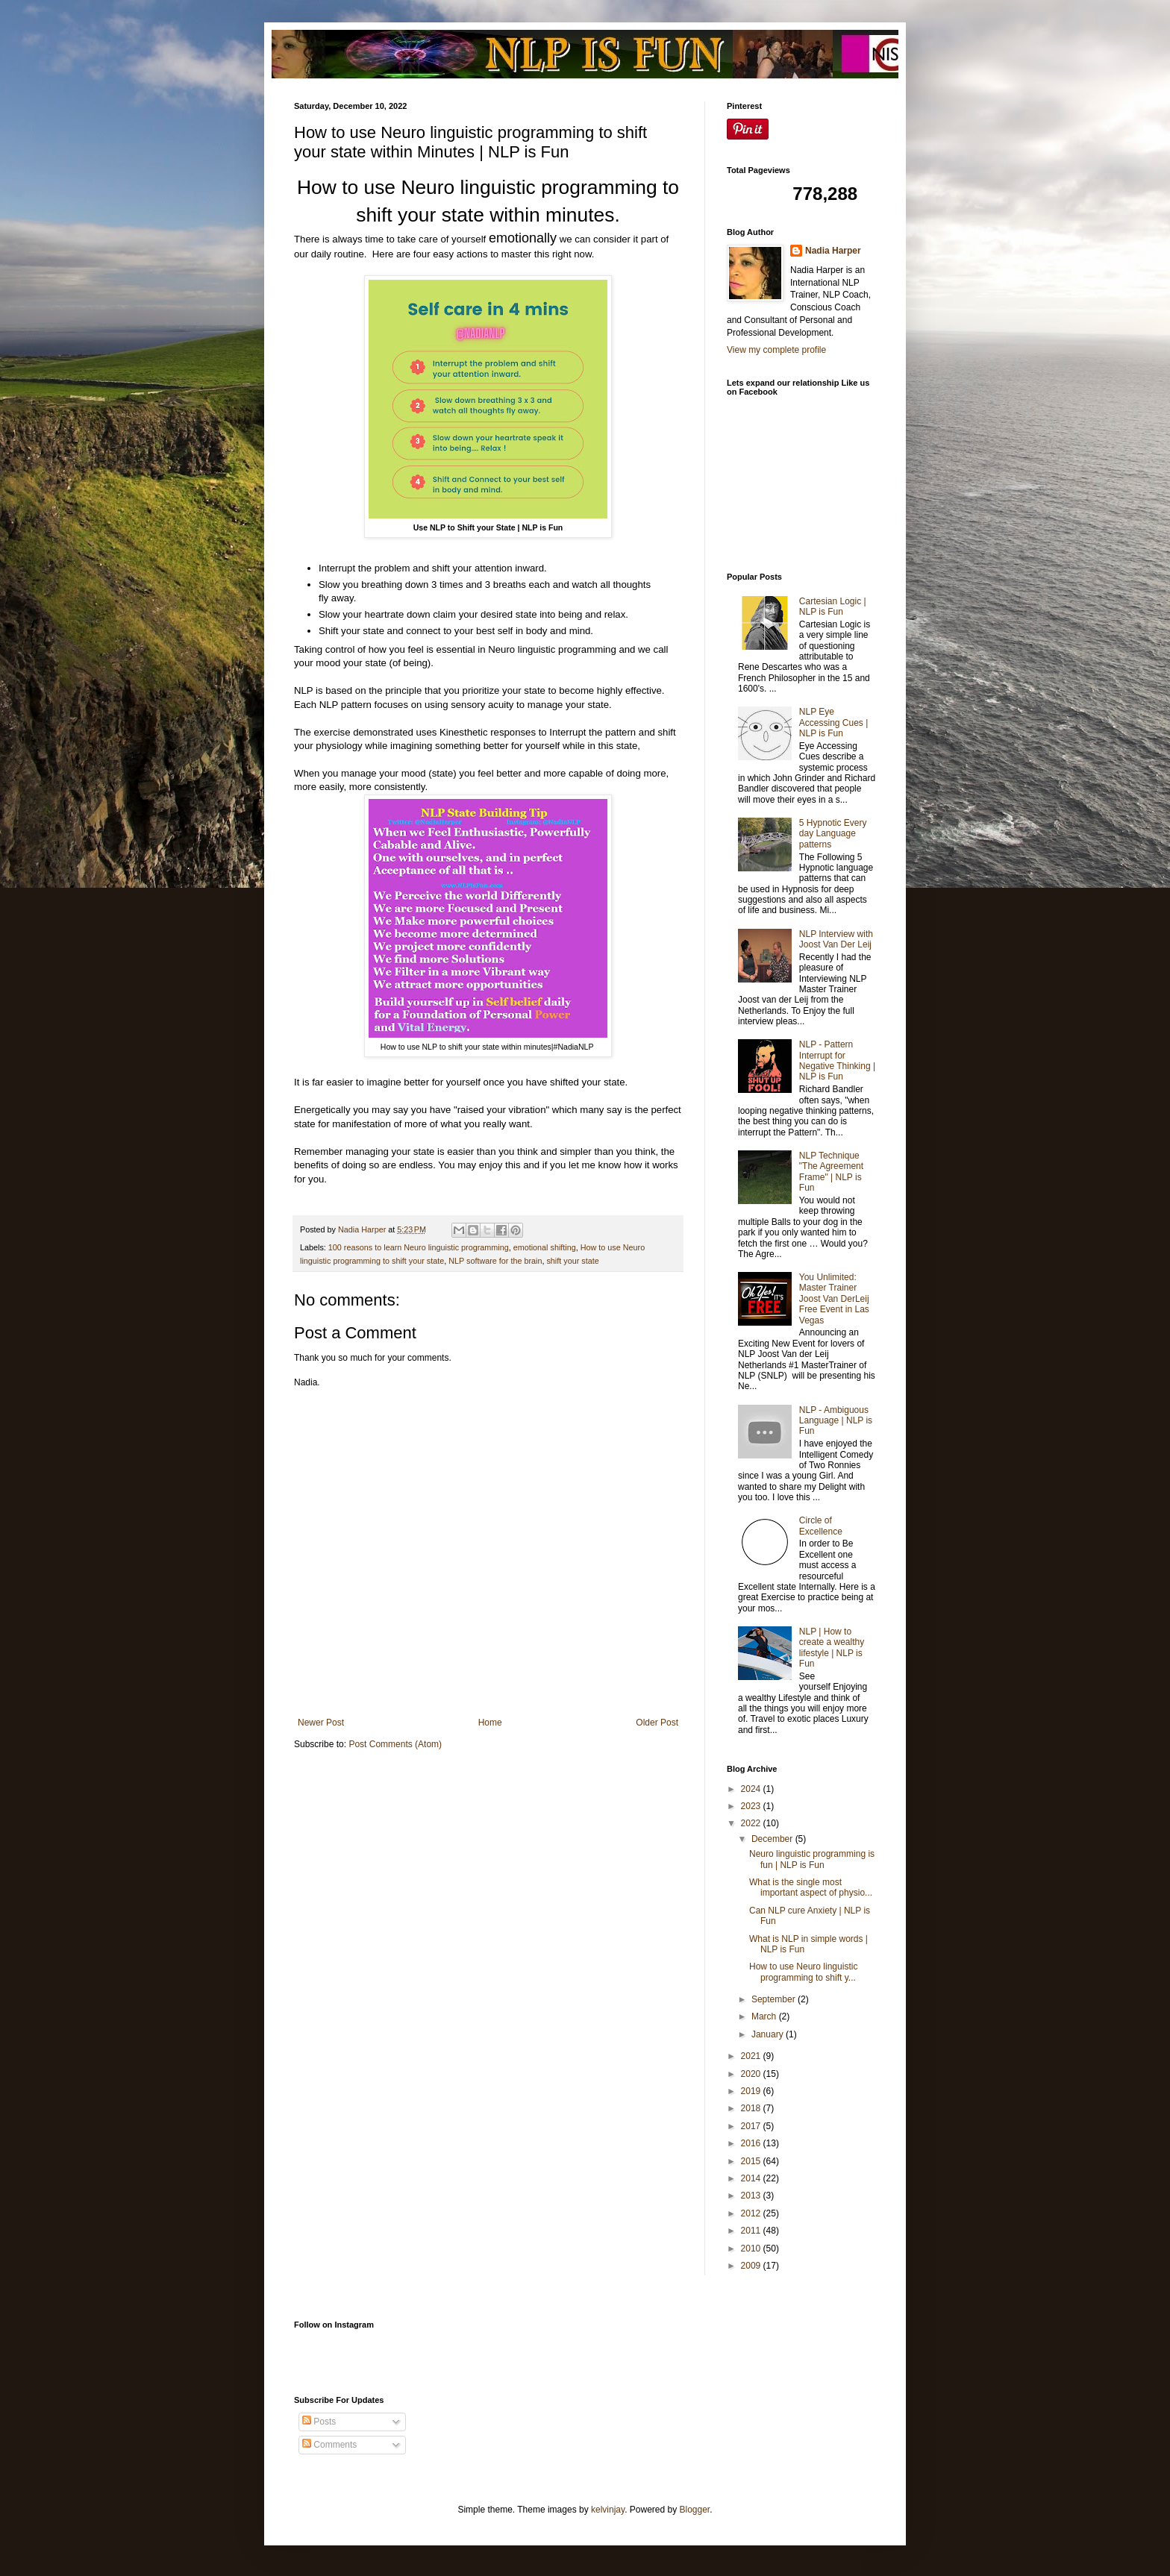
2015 (752, 2161)
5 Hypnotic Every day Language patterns (833, 834)
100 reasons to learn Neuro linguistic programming (418, 1247)
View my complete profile (776, 350)
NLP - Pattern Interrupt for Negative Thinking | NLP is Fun (837, 1060)
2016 (752, 2143)
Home (490, 1722)
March (765, 2016)
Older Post (657, 1722)
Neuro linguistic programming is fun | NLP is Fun (812, 1859)
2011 (752, 2230)
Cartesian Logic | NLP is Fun (832, 606)
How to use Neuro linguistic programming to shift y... (803, 1971)
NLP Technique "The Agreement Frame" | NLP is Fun (831, 1171)
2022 (752, 1823)
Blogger (695, 2509)
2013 (752, 2195)
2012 (752, 2213)
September (774, 1999)
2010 (752, 2248)
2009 (752, 2265)
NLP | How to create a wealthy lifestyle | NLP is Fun (831, 1647)
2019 (752, 2091)
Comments (329, 2444)
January (768, 2034)
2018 (752, 2108)
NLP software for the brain (495, 1260)
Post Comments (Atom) (395, 1744)
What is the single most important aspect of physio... (810, 1887)
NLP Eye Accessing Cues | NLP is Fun (834, 722)
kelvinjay (608, 2509)
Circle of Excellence (820, 1525)
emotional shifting (544, 1247)
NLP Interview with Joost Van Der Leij (836, 939)
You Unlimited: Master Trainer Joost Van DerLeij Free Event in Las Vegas (834, 1299)
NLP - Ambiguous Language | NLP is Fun (835, 1421)
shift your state (572, 1260)
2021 (752, 2056)
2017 (752, 2126)
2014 (752, 2178)
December (773, 1839)
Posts (319, 2421)
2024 (752, 1789)
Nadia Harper (833, 250)
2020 (752, 2074)
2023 (752, 1806)
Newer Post (321, 1722)
